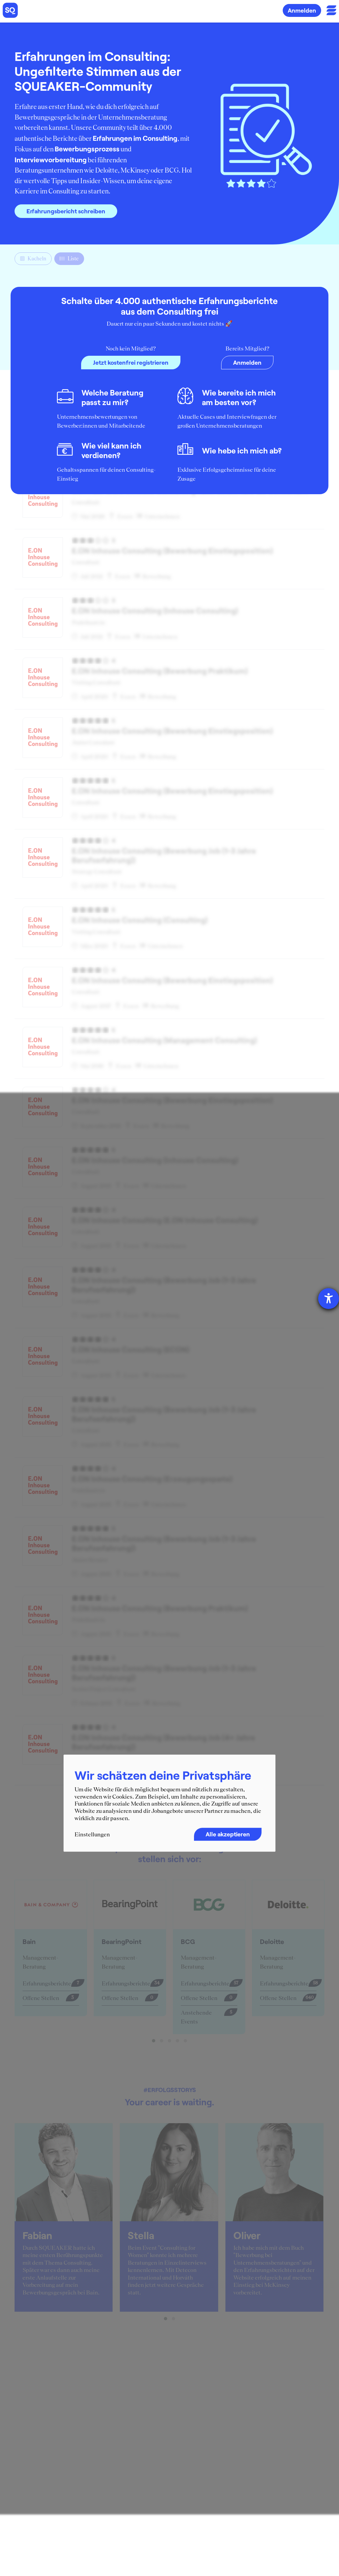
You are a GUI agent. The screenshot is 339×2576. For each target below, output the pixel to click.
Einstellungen (92, 1834)
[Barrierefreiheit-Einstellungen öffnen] (328, 1298)
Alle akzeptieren (228, 1834)
